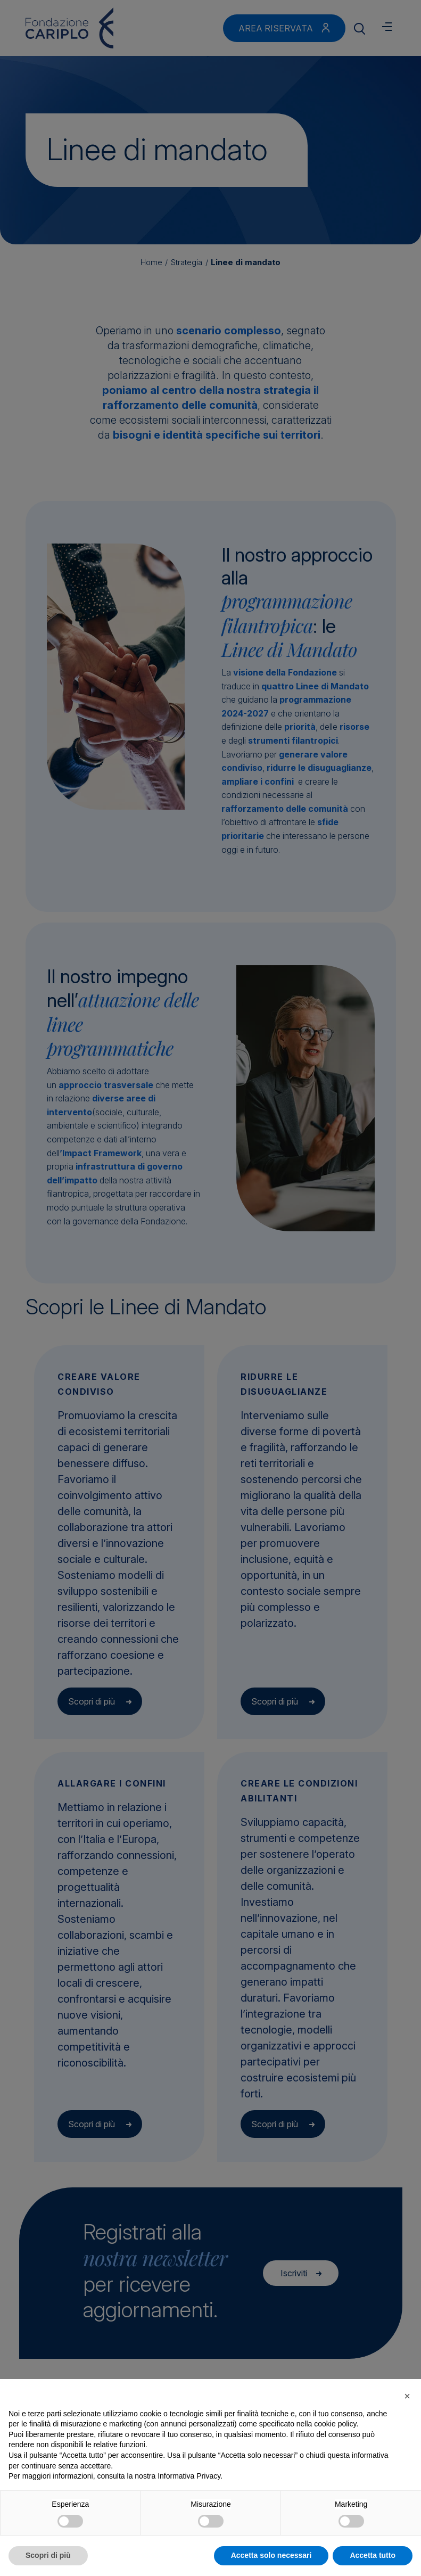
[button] (407, 2396)
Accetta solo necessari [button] (271, 2555)
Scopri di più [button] (48, 2555)
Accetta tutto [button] (372, 2555)
